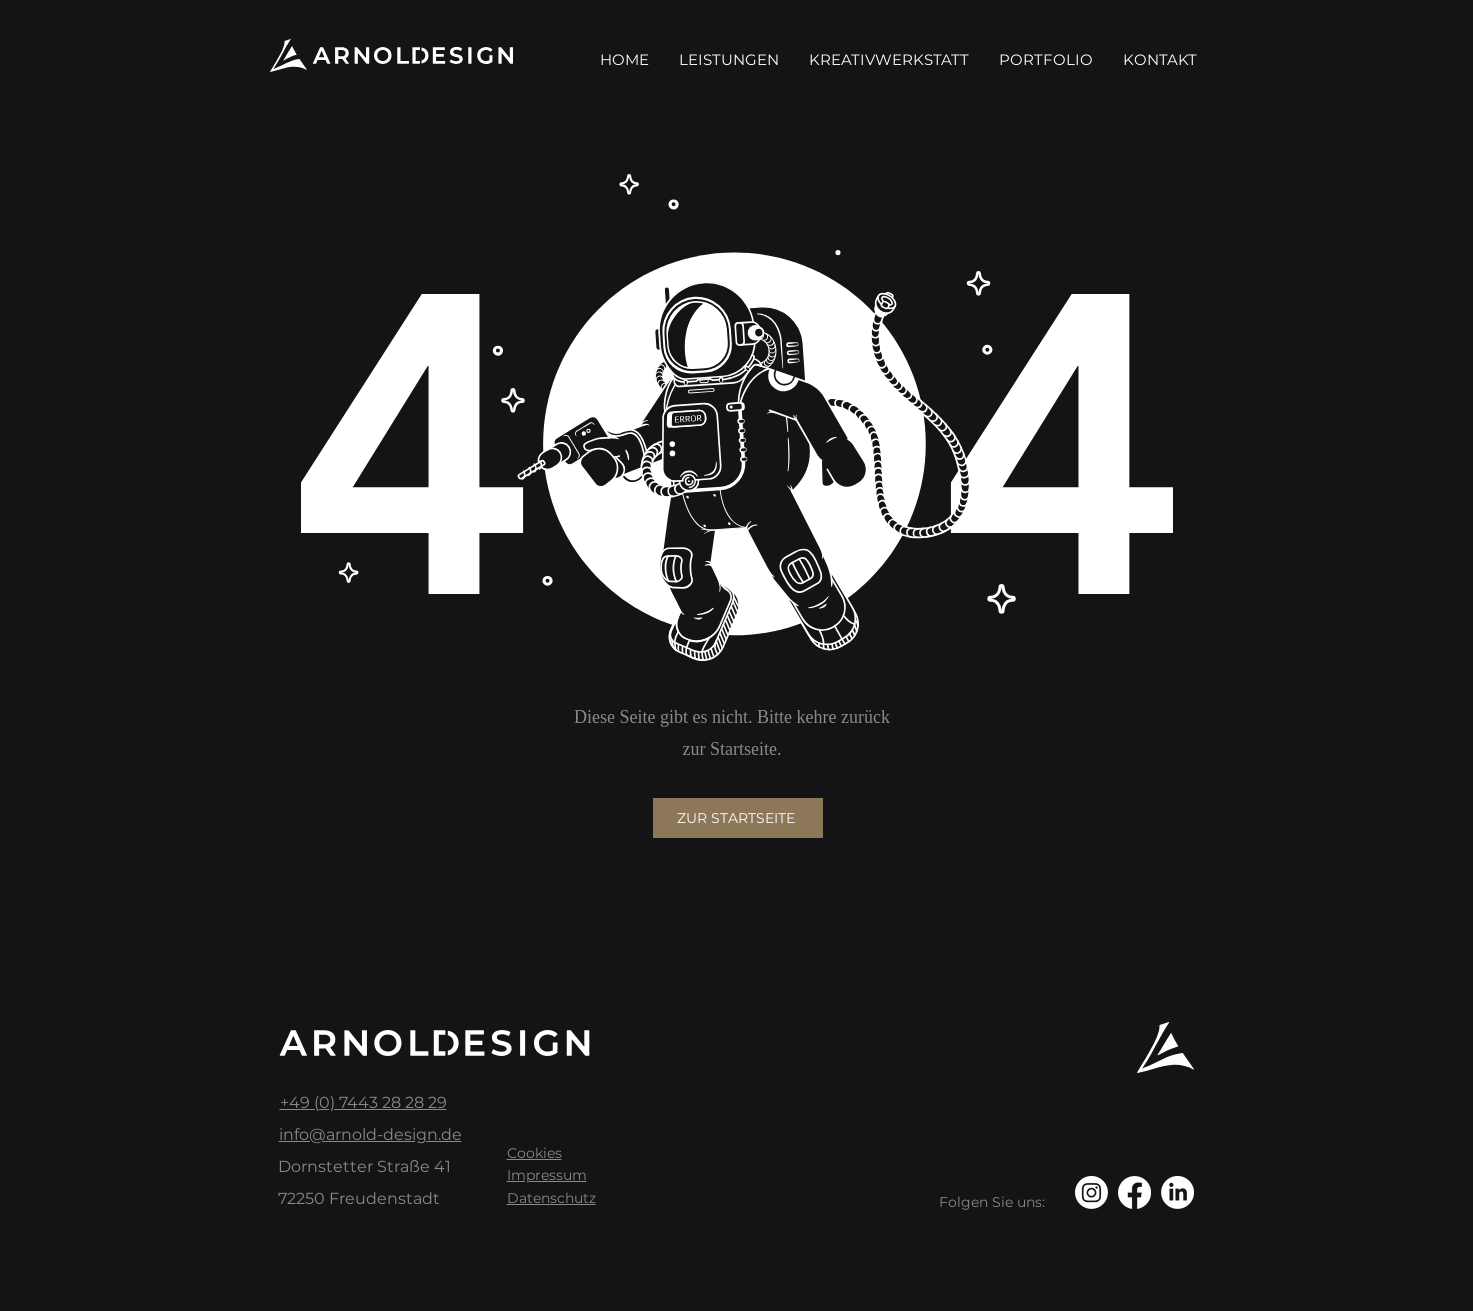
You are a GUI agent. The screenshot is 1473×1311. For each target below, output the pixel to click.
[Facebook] (1134, 1192)
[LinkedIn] (1177, 1192)
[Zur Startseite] (738, 818)
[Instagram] (1091, 1192)
